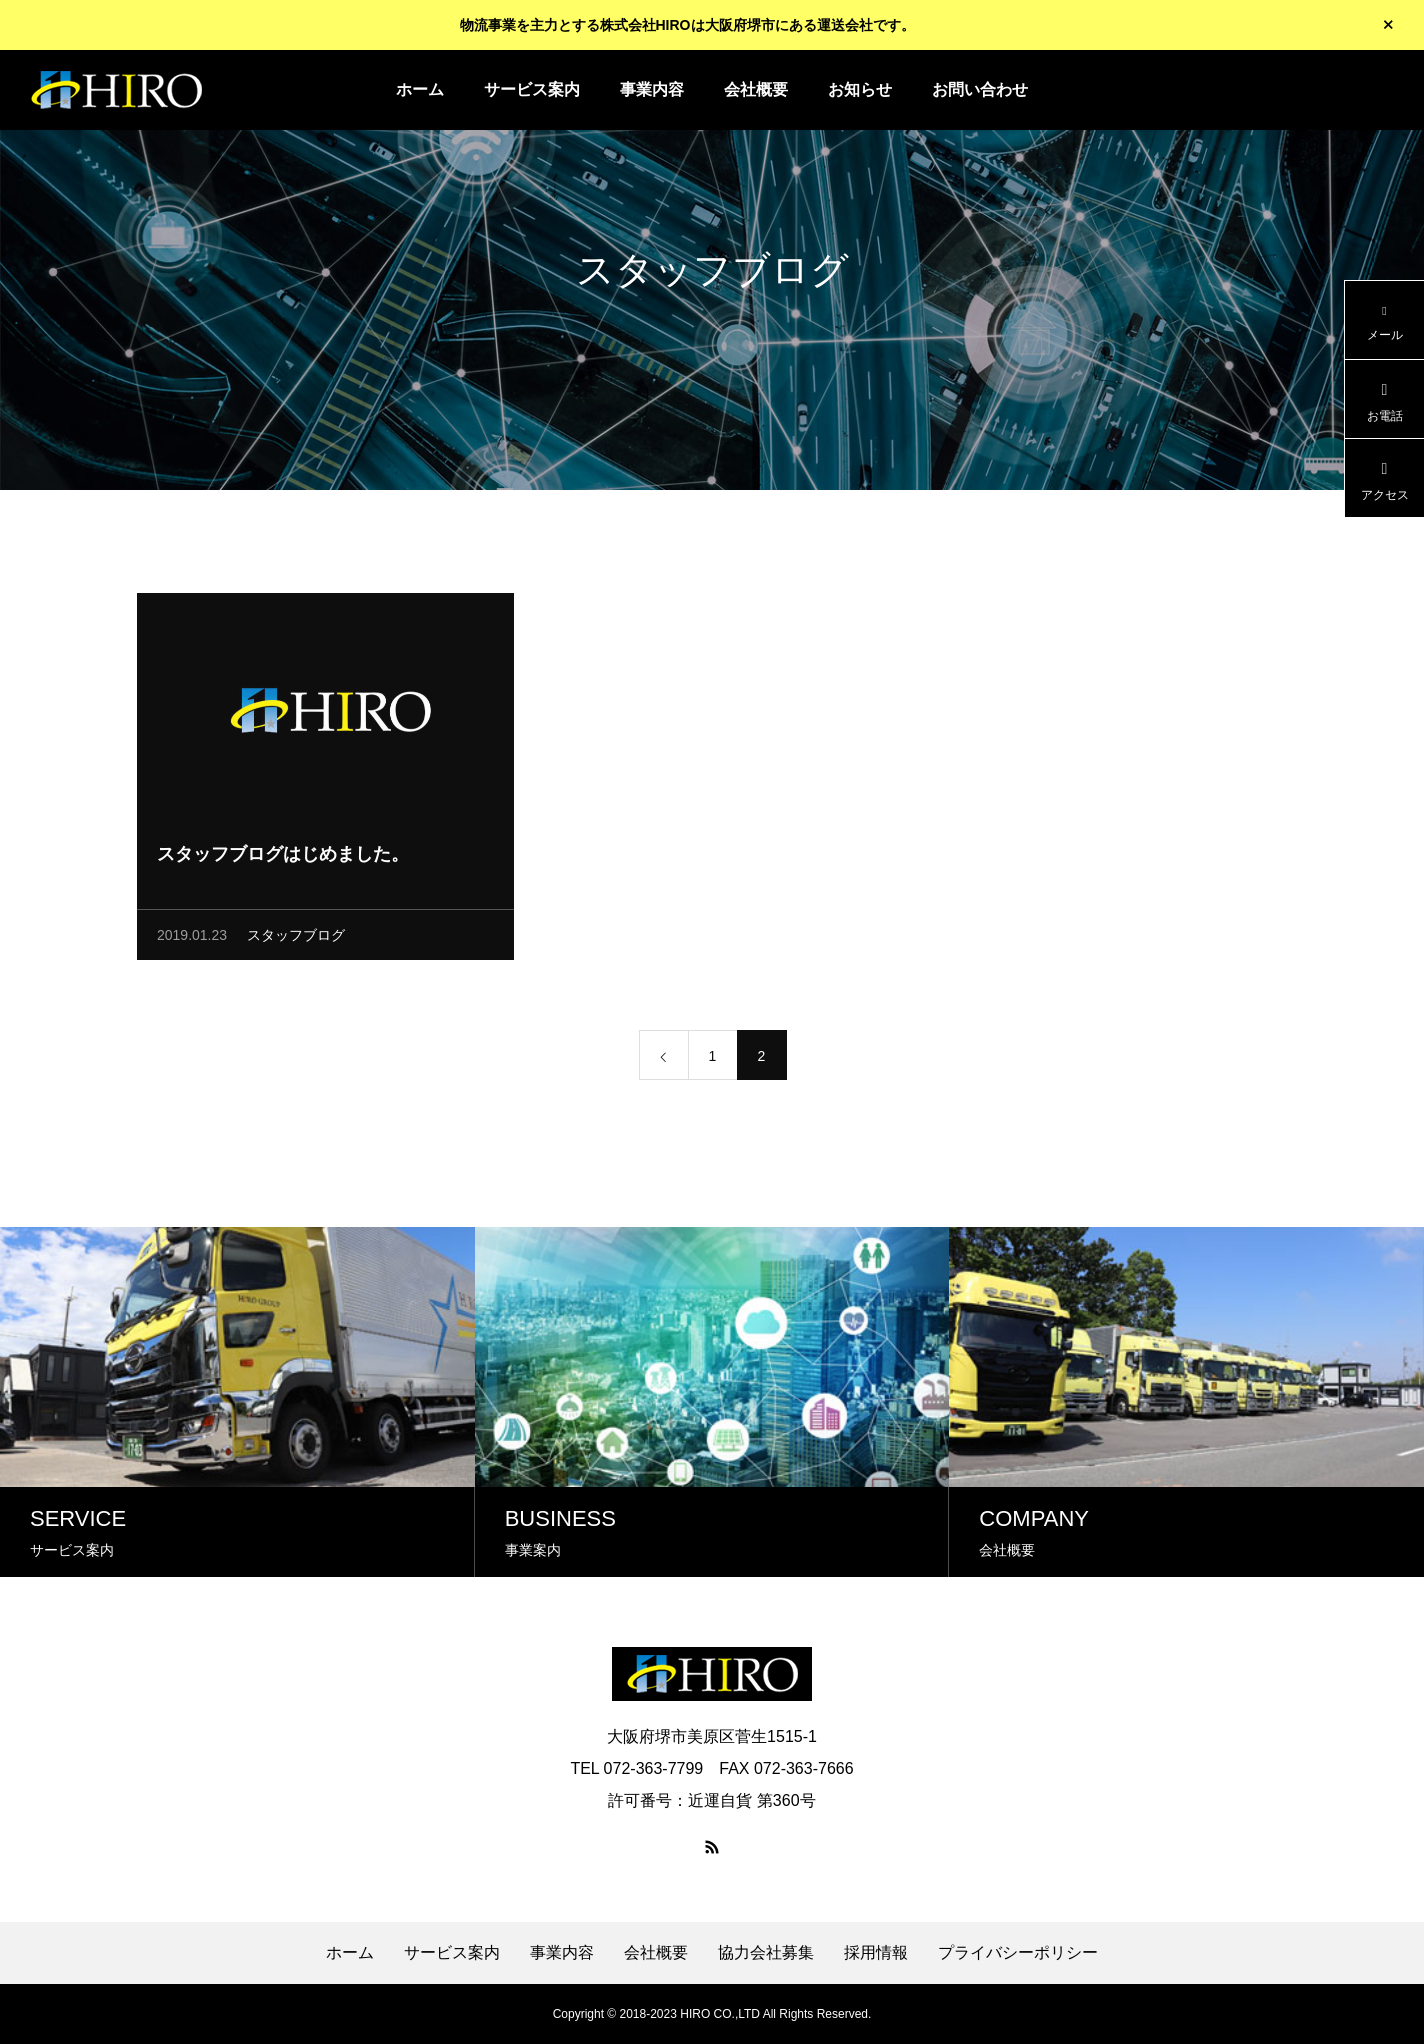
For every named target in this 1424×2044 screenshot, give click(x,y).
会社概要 (756, 89)
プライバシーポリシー (1018, 1953)
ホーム (420, 89)
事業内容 (652, 89)
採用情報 (876, 1953)
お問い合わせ (980, 89)
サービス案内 (532, 89)
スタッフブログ (296, 938)
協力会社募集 (766, 1953)
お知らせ (860, 89)
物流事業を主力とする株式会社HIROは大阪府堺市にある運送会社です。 (687, 25)
